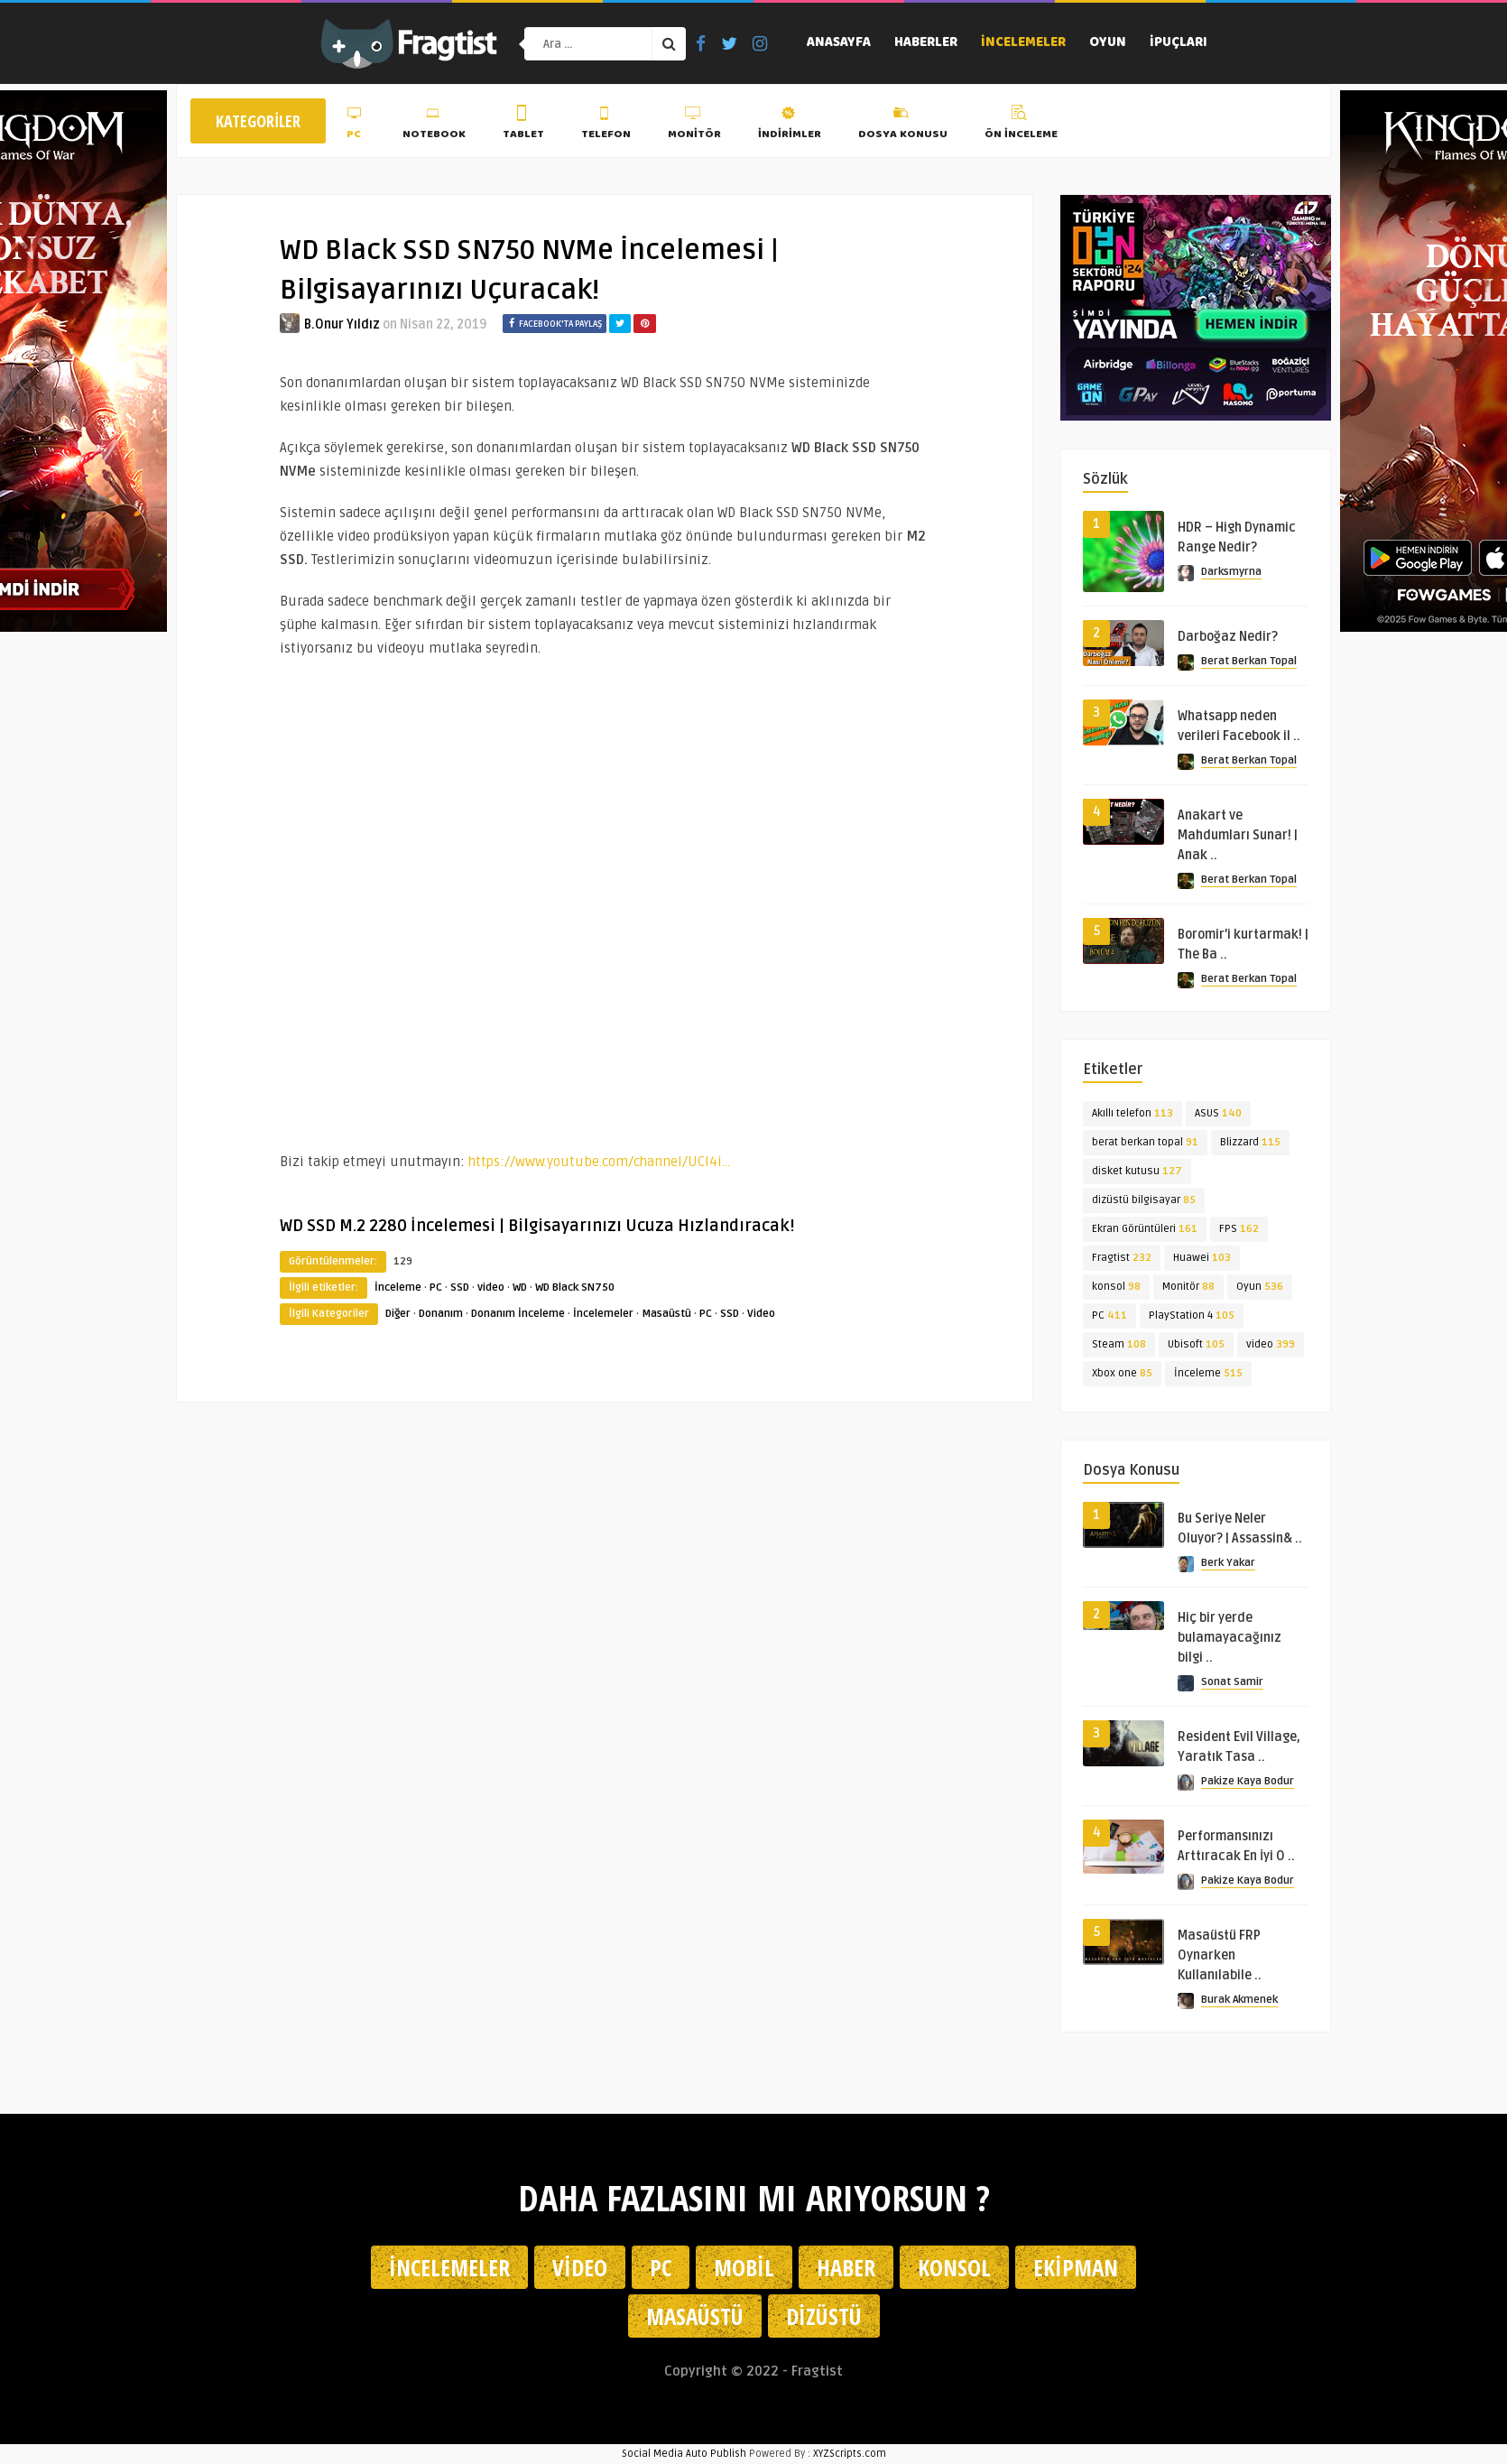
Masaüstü (666, 1313)
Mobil (744, 2267)
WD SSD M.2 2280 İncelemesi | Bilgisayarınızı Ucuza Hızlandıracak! (537, 1226)
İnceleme (397, 1287)
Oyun (1107, 43)
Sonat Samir (1232, 1682)
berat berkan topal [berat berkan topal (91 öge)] (1145, 1142)
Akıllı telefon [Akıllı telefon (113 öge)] (1132, 1113)
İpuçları (1178, 43)
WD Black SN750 (575, 1287)
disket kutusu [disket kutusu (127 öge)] (1137, 1171)
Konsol (954, 2267)
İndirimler (789, 125)
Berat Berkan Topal (1249, 661)
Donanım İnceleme (518, 1313)
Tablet (523, 125)
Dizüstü (824, 2316)
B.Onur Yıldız (342, 324)
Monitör (694, 125)
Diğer (398, 1313)
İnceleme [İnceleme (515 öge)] (1208, 1373)
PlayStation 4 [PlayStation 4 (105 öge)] (1191, 1315)
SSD (459, 1287)
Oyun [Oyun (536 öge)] (1259, 1286)
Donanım (441, 1313)
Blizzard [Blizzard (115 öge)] (1250, 1142)
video (490, 1287)
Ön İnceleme (1021, 125)
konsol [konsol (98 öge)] (1116, 1286)
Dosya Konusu (903, 125)
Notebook (434, 125)
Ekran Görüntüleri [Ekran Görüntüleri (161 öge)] (1144, 1229)
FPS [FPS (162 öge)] (1239, 1229)
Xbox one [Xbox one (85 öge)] (1122, 1373)
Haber (846, 2267)
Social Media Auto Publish (684, 2453)
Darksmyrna (1231, 572)
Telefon (606, 125)
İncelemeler (1023, 43)
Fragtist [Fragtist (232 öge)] (1121, 1257)
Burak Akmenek (1239, 1999)
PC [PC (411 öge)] (1109, 1315)
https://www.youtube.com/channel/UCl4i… (599, 1161)
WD (520, 1287)
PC (356, 125)
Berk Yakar (1228, 1563)
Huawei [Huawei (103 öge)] (1202, 1257)
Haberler (925, 43)
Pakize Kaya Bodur (1247, 1781)
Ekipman (1075, 2267)
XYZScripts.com (849, 2453)
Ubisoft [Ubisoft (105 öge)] (1196, 1344)
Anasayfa (839, 43)
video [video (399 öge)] (1270, 1344)
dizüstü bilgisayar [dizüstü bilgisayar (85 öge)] (1144, 1200)
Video (761, 1313)
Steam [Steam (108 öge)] (1119, 1344)
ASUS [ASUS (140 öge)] (1218, 1113)
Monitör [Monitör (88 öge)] (1188, 1286)
